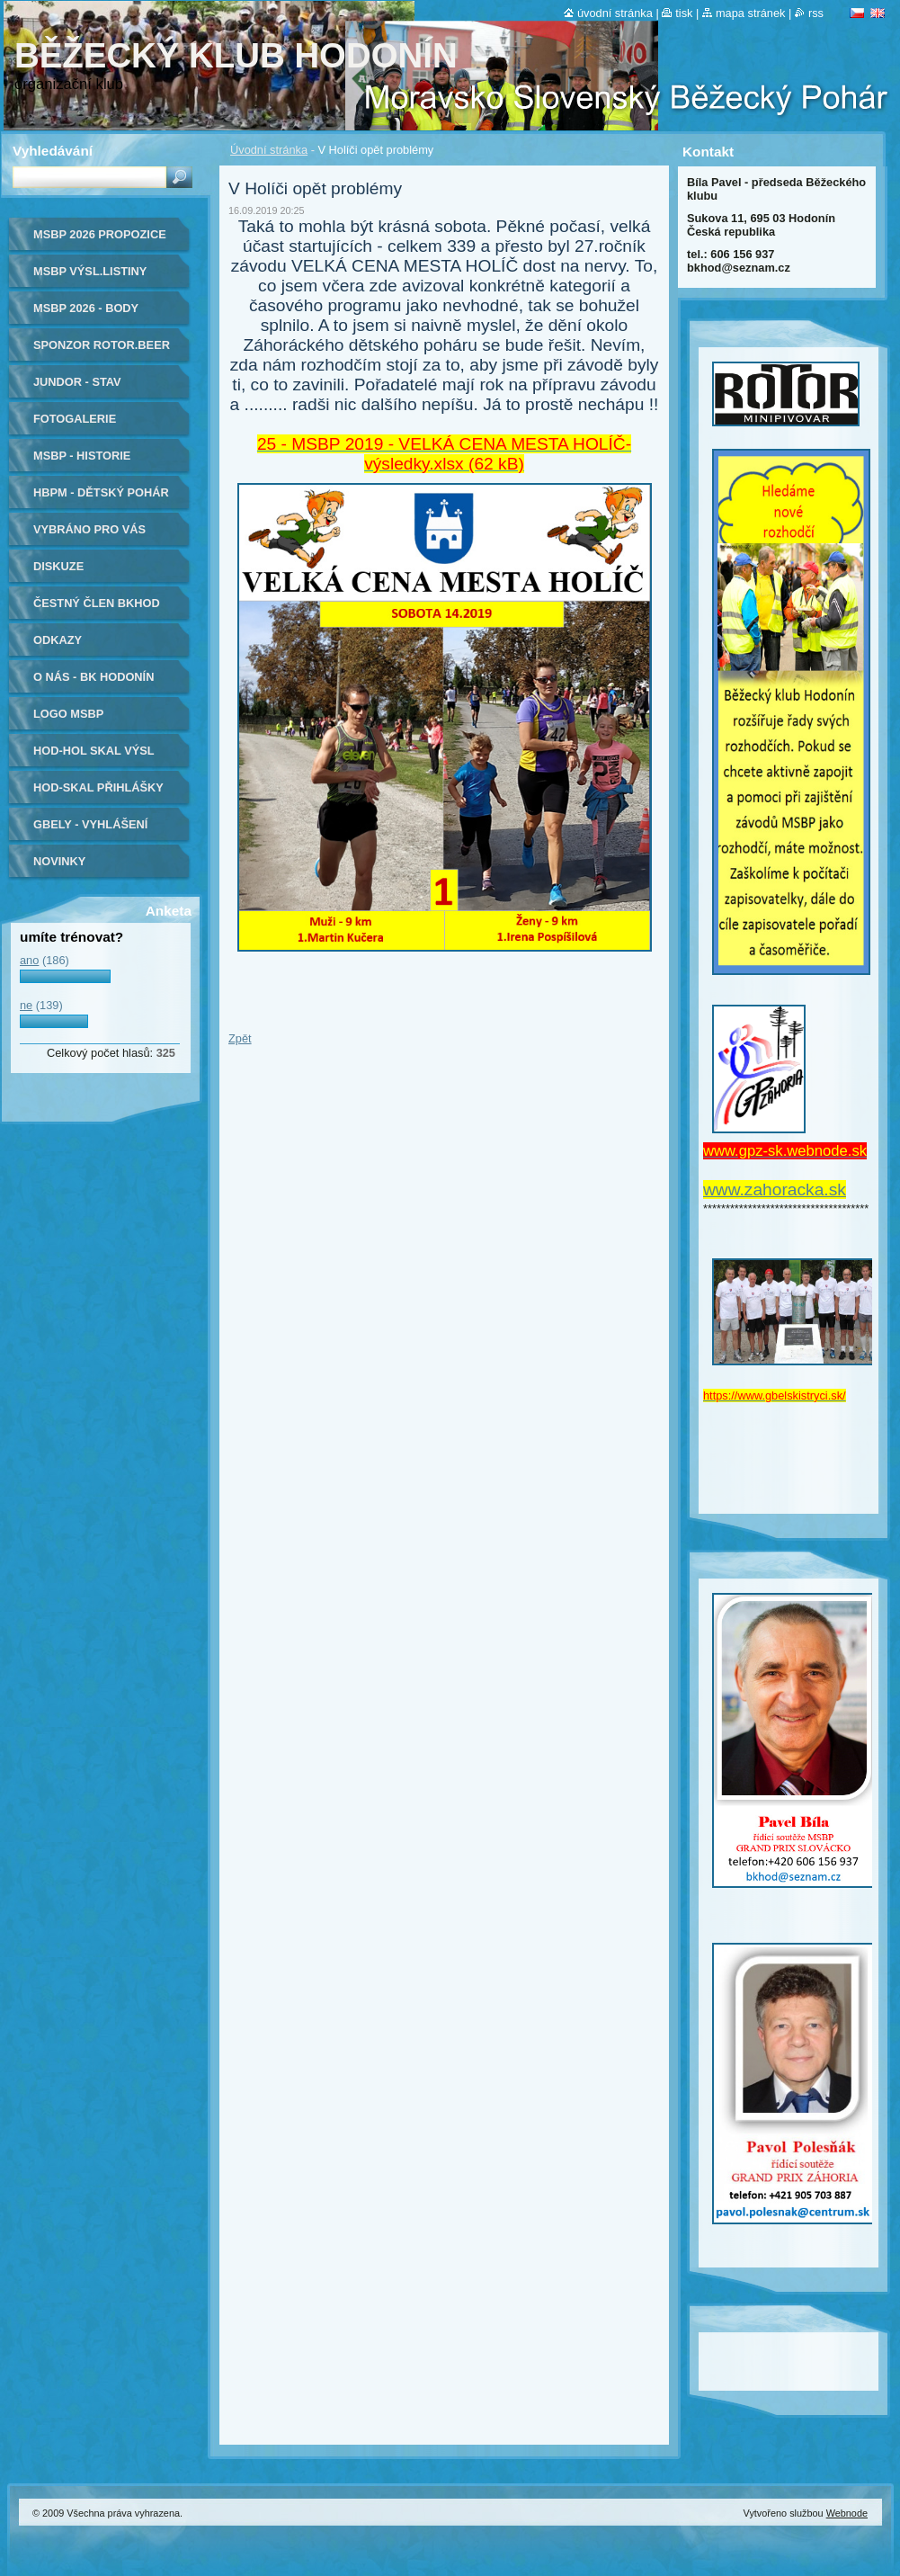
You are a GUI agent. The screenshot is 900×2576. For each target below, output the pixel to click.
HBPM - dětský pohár (101, 492)
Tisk (683, 13)
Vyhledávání (53, 150)
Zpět (240, 1038)
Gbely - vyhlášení (90, 824)
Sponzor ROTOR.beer (101, 345)
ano (29, 960)
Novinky (59, 861)
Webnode (847, 2513)
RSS (816, 13)
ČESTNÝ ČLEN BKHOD (96, 603)
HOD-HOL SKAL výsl (94, 750)
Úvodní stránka (268, 150)
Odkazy (57, 640)
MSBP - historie (81, 455)
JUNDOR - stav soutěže (77, 388)
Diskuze (58, 566)
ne (26, 1005)
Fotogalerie (74, 418)
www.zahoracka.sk (774, 1189)
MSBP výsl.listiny (90, 271)
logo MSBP (68, 713)
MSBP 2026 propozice (99, 234)
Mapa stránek (751, 13)
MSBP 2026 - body (85, 308)
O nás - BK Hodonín (93, 677)
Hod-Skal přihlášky (98, 787)
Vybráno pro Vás (89, 529)
